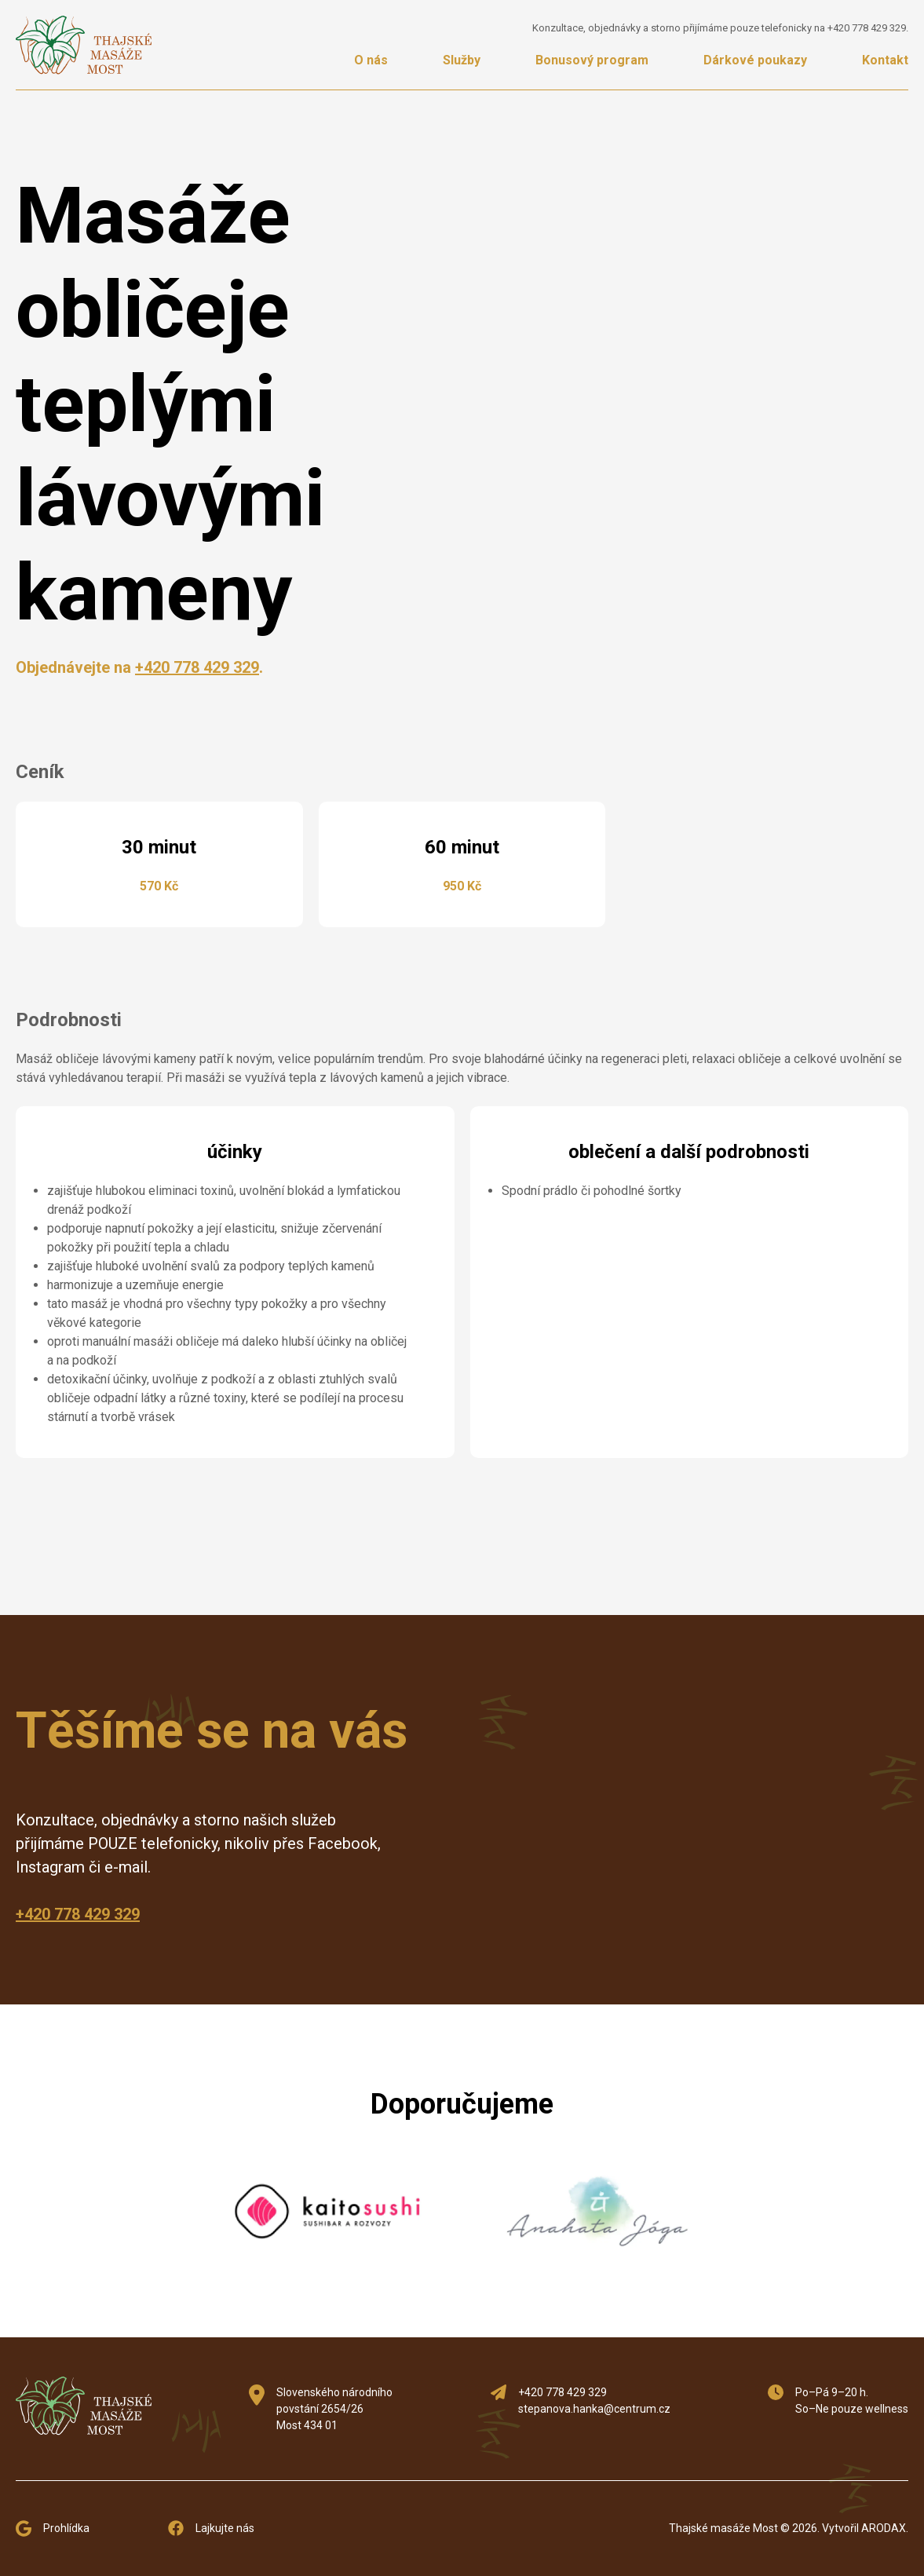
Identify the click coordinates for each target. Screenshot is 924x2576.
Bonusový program (591, 60)
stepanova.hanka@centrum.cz (594, 2408)
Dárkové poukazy (755, 60)
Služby (461, 60)
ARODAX (883, 2528)
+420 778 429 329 (866, 28)
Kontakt (885, 60)
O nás (371, 60)
